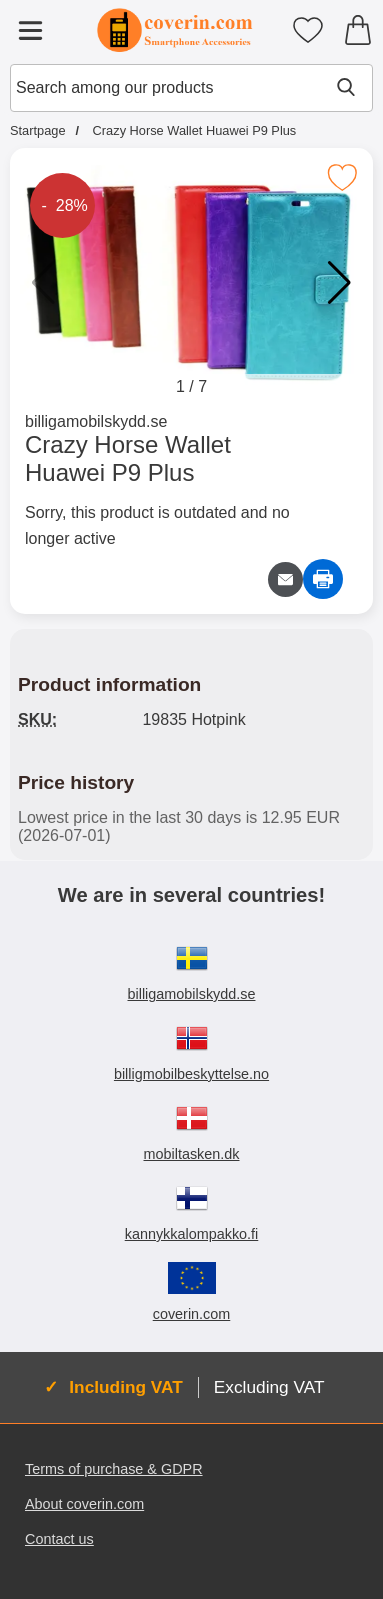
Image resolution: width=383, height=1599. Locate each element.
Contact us (59, 1539)
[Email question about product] (285, 579)
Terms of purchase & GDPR (114, 1469)
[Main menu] (30, 30)
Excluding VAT (269, 1387)
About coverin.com (84, 1504)
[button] (339, 283)
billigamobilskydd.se (96, 421)
